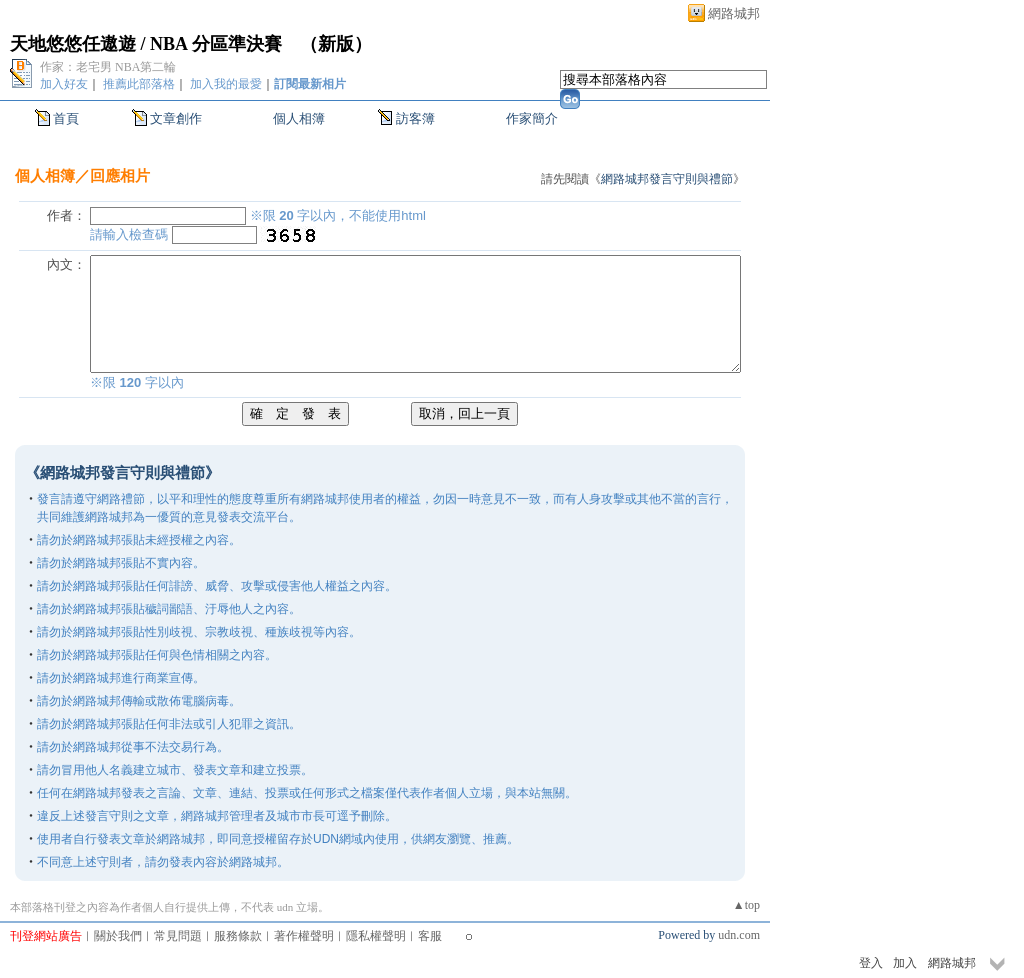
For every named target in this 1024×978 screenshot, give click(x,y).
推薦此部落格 (139, 84)
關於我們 (118, 936)
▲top (746, 905)
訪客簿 (415, 118)
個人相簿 (299, 118)
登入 (871, 963)
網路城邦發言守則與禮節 (667, 179)
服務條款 (238, 936)
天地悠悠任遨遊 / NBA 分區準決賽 (146, 44)
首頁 (66, 118)
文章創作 (176, 118)
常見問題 (178, 936)
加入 (905, 963)
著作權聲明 (304, 936)
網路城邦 (734, 13)
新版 (336, 44)
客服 (430, 936)
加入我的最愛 (226, 84)
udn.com (739, 935)
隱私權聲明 (376, 936)
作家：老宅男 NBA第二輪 (108, 67)
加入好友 (64, 84)
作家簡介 (532, 118)
